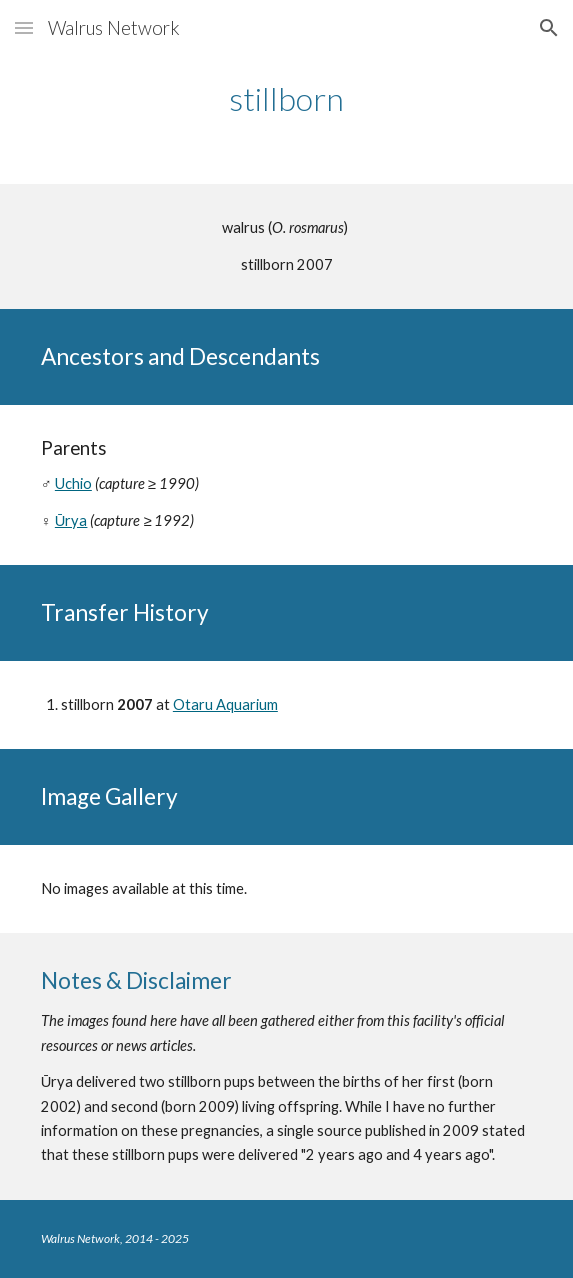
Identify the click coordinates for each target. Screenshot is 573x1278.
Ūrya (71, 520)
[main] (286, 98)
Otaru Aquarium (225, 704)
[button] (24, 27)
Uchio (73, 483)
